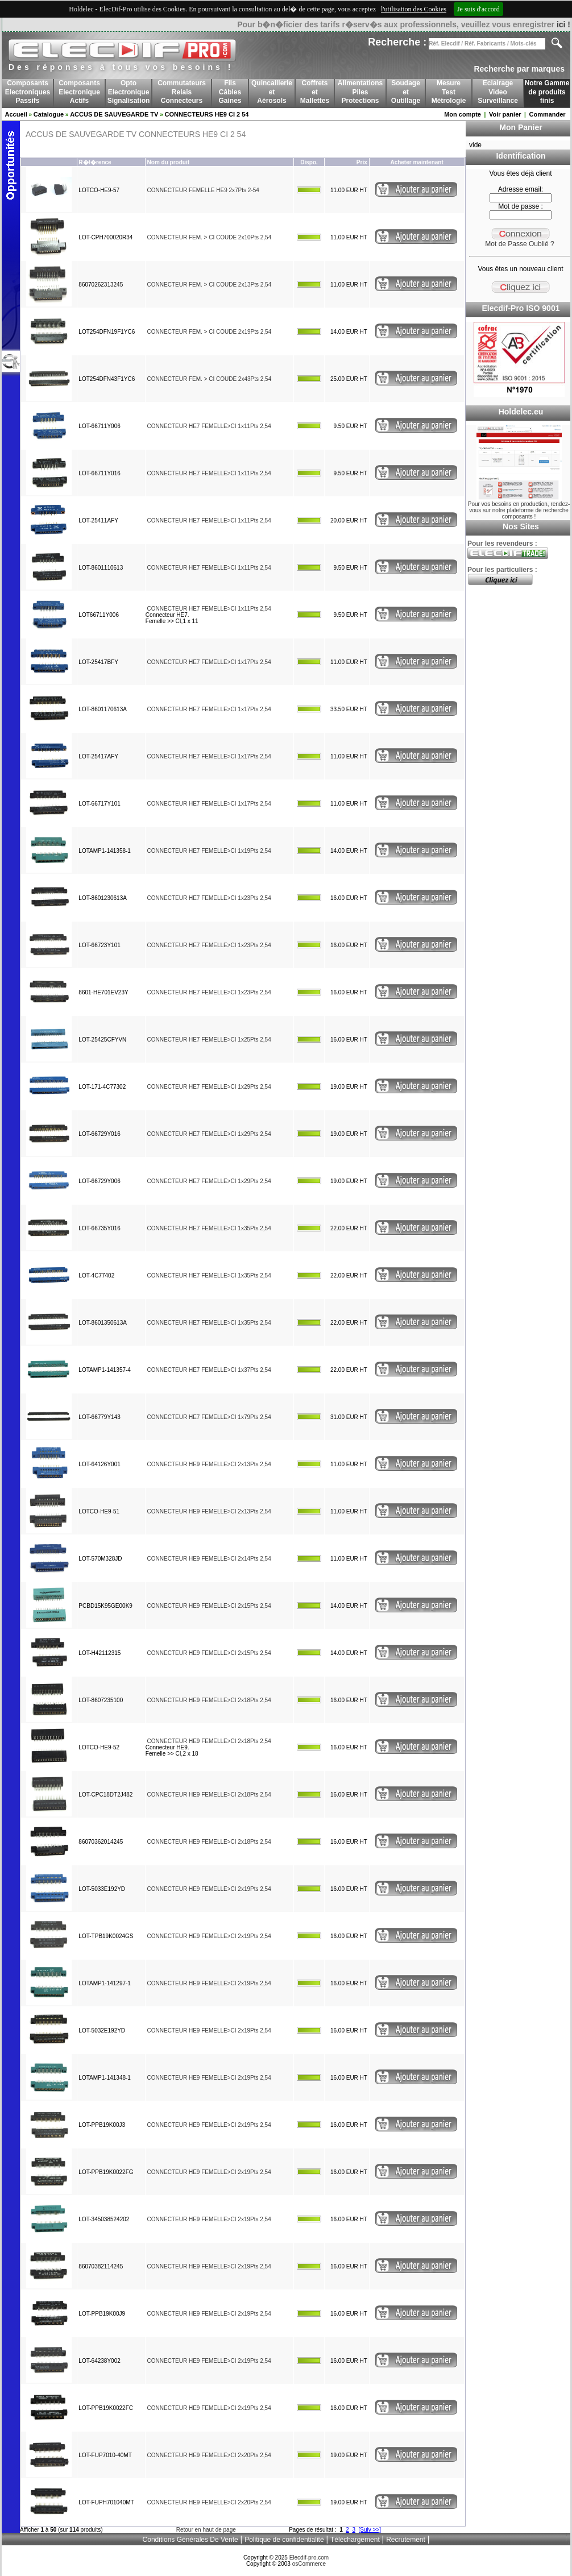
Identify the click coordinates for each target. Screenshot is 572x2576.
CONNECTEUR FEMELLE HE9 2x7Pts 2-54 (203, 190)
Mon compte (462, 114)
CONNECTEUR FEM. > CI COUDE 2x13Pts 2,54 (209, 284)
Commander (547, 114)
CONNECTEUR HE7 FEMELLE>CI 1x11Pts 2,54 (209, 426)
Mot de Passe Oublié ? (519, 244)
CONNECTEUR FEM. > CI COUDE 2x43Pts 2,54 (209, 379)
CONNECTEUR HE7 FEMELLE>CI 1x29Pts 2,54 (209, 1087)
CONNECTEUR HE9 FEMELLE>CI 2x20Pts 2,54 (209, 2455)
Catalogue (49, 114)
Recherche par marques (519, 68)
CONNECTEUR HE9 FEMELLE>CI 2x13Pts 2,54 (209, 1464)
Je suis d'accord (478, 9)
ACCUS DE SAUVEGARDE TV (114, 114)
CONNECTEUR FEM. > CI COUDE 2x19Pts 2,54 (209, 332)
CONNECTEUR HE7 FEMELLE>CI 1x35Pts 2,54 (209, 1228)
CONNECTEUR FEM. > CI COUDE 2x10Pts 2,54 (209, 237)
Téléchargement (355, 2540)
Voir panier (505, 114)
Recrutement (405, 2540)
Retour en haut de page (206, 2530)
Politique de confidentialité (284, 2540)
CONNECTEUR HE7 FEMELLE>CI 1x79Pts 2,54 (209, 1417)
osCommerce (309, 2564)
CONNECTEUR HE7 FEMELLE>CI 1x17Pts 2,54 (209, 662)
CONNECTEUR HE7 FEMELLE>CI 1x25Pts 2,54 (209, 1039)
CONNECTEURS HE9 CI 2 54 (207, 114)
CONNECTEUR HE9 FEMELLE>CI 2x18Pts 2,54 (209, 1700)
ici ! (563, 24)
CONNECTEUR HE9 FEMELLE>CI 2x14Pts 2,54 (209, 1558)
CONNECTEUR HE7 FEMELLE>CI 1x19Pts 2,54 (209, 851)
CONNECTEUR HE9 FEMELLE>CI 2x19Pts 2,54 (209, 1889)
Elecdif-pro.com (309, 2557)
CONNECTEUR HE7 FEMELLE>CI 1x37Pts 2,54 (209, 1370)
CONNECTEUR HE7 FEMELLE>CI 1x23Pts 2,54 (209, 898)
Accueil (16, 114)
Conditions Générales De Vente (190, 2540)
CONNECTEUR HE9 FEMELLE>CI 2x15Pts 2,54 (209, 1606)
